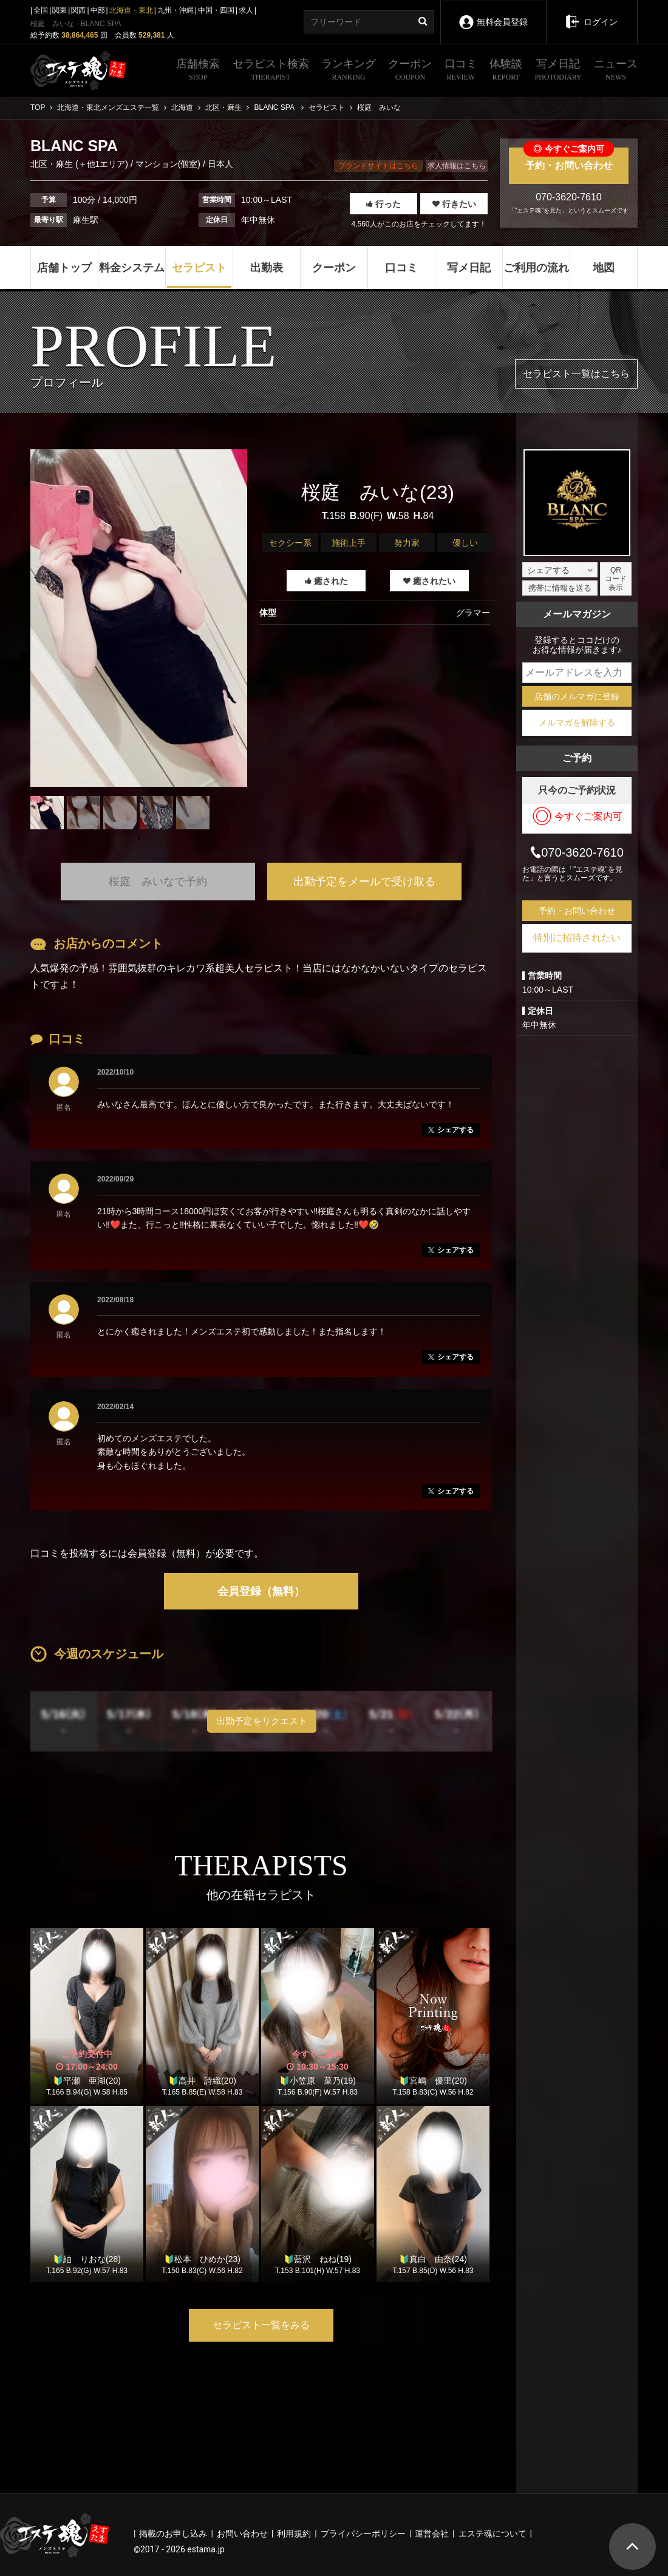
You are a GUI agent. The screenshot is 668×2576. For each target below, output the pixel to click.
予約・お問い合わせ (568, 159)
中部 (97, 10)
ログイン (591, 13)
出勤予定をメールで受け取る (364, 881)
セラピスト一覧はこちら (576, 374)
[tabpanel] (138, 618)
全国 (40, 10)
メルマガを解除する (577, 722)
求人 (246, 10)
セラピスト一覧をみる (261, 2325)
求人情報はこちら (457, 165)
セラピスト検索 (271, 71)
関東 (59, 10)
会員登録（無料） (261, 1591)
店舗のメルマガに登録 (576, 696)
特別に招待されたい (577, 938)
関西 (78, 10)
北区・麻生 (52, 164)
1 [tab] (139, 838)
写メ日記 (558, 71)
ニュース (616, 71)
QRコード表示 (616, 579)
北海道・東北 (131, 10)
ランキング (348, 71)
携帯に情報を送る (559, 588)
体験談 (505, 71)
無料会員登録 (492, 14)
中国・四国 (216, 10)
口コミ (461, 71)
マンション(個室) (167, 164)
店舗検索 (198, 71)
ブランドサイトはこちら (378, 165)
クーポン (410, 71)
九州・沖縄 (175, 10)
